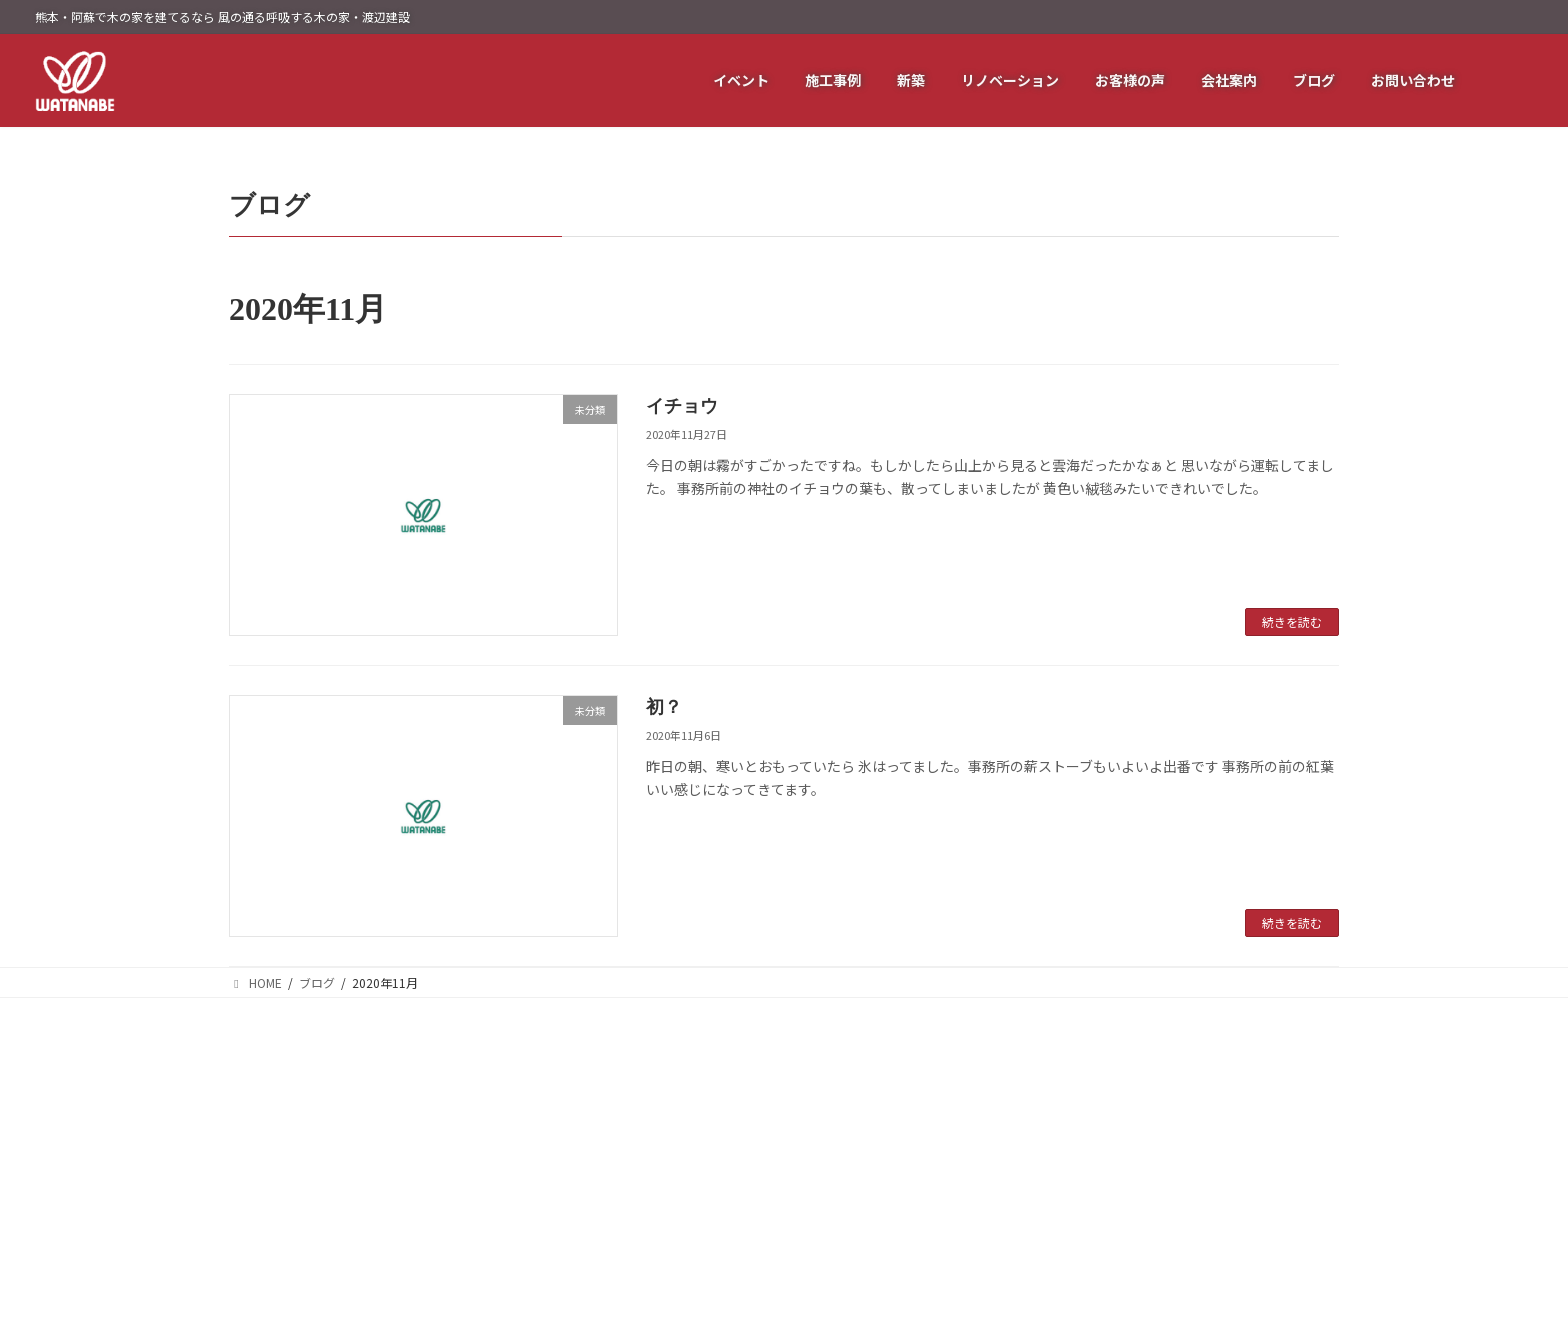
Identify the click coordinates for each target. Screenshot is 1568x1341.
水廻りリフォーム (1035, 1150)
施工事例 (847, 1120)
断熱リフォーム (1029, 1060)
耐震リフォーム (1029, 1090)
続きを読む (1292, 621)
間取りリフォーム (1035, 1210)
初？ (664, 707)
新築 (835, 1180)
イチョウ (682, 406)
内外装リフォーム (1035, 1180)
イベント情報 (859, 1090)
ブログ (1193, 1120)
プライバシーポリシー (1235, 1150)
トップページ (859, 1060)
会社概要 (1199, 1060)
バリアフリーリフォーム (1053, 1120)
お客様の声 (853, 1150)
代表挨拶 (1199, 1090)
